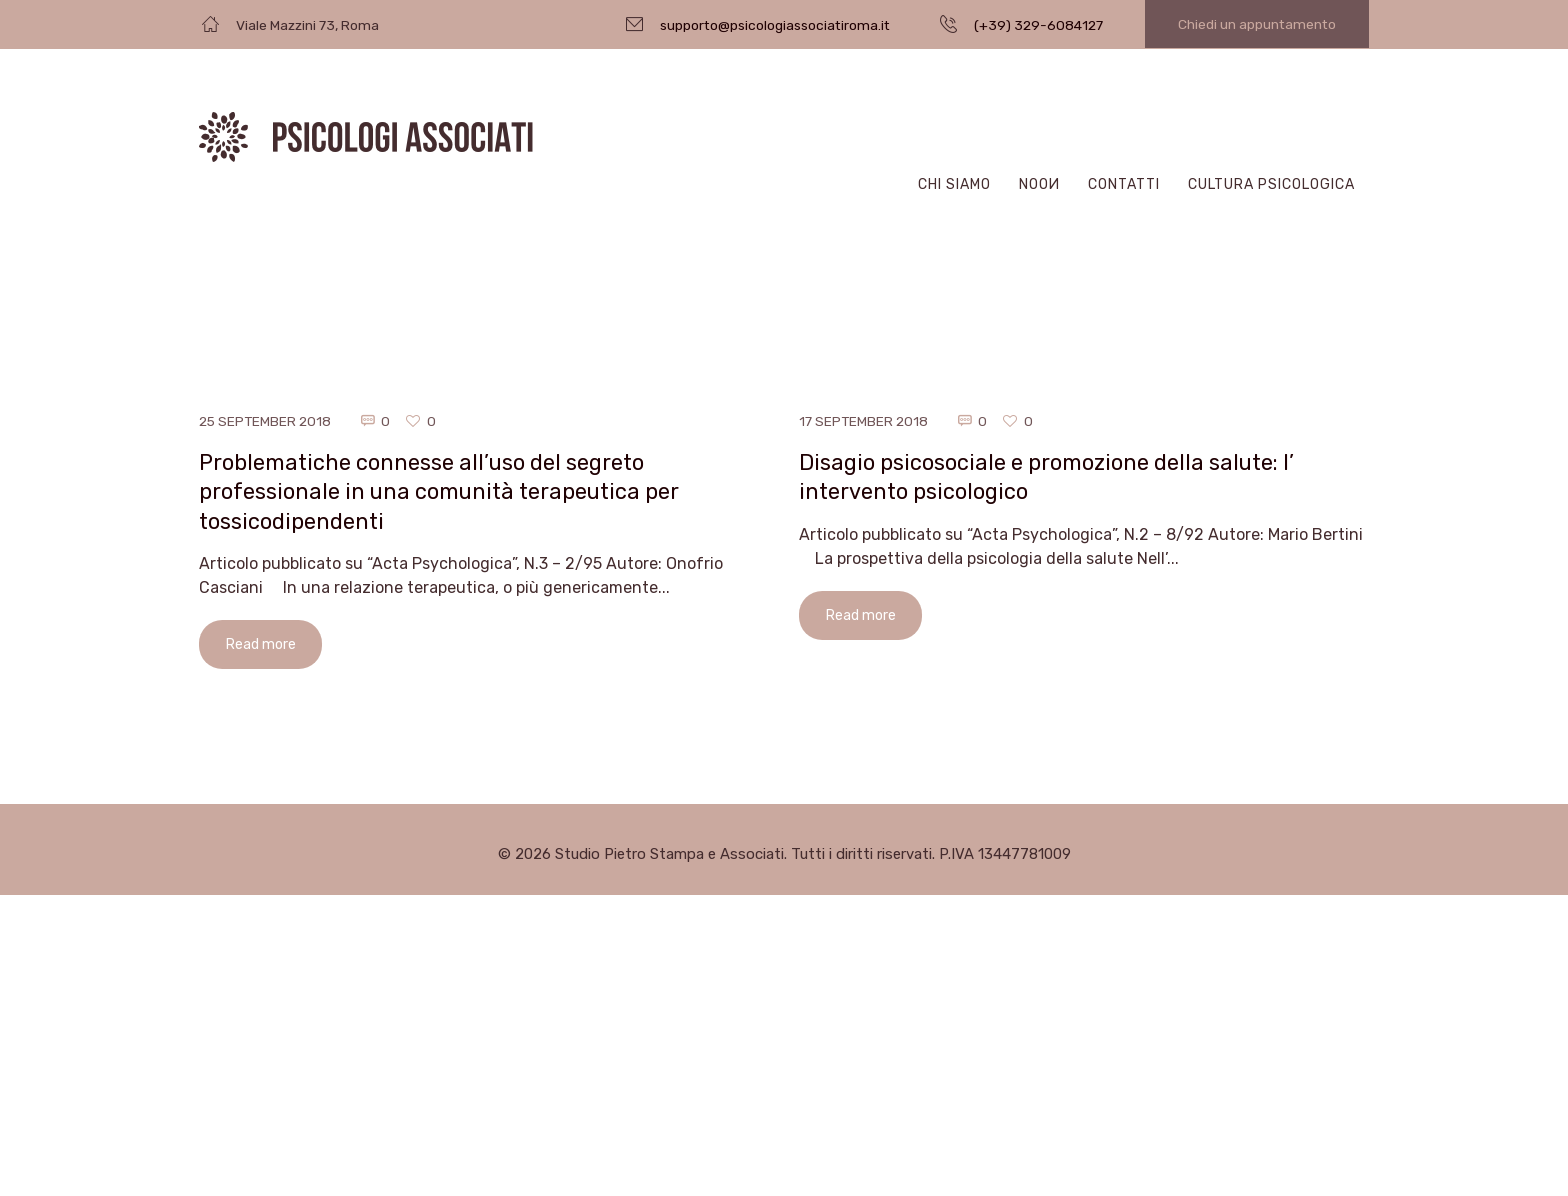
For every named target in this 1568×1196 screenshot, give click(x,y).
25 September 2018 (267, 421)
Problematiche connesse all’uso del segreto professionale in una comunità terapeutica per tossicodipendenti (441, 491)
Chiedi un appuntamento (1257, 24)
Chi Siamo (954, 184)
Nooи (1039, 184)
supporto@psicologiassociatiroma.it (775, 25)
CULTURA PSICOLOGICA (1271, 184)
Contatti (1124, 184)
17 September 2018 (865, 421)
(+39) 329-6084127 (1038, 25)
